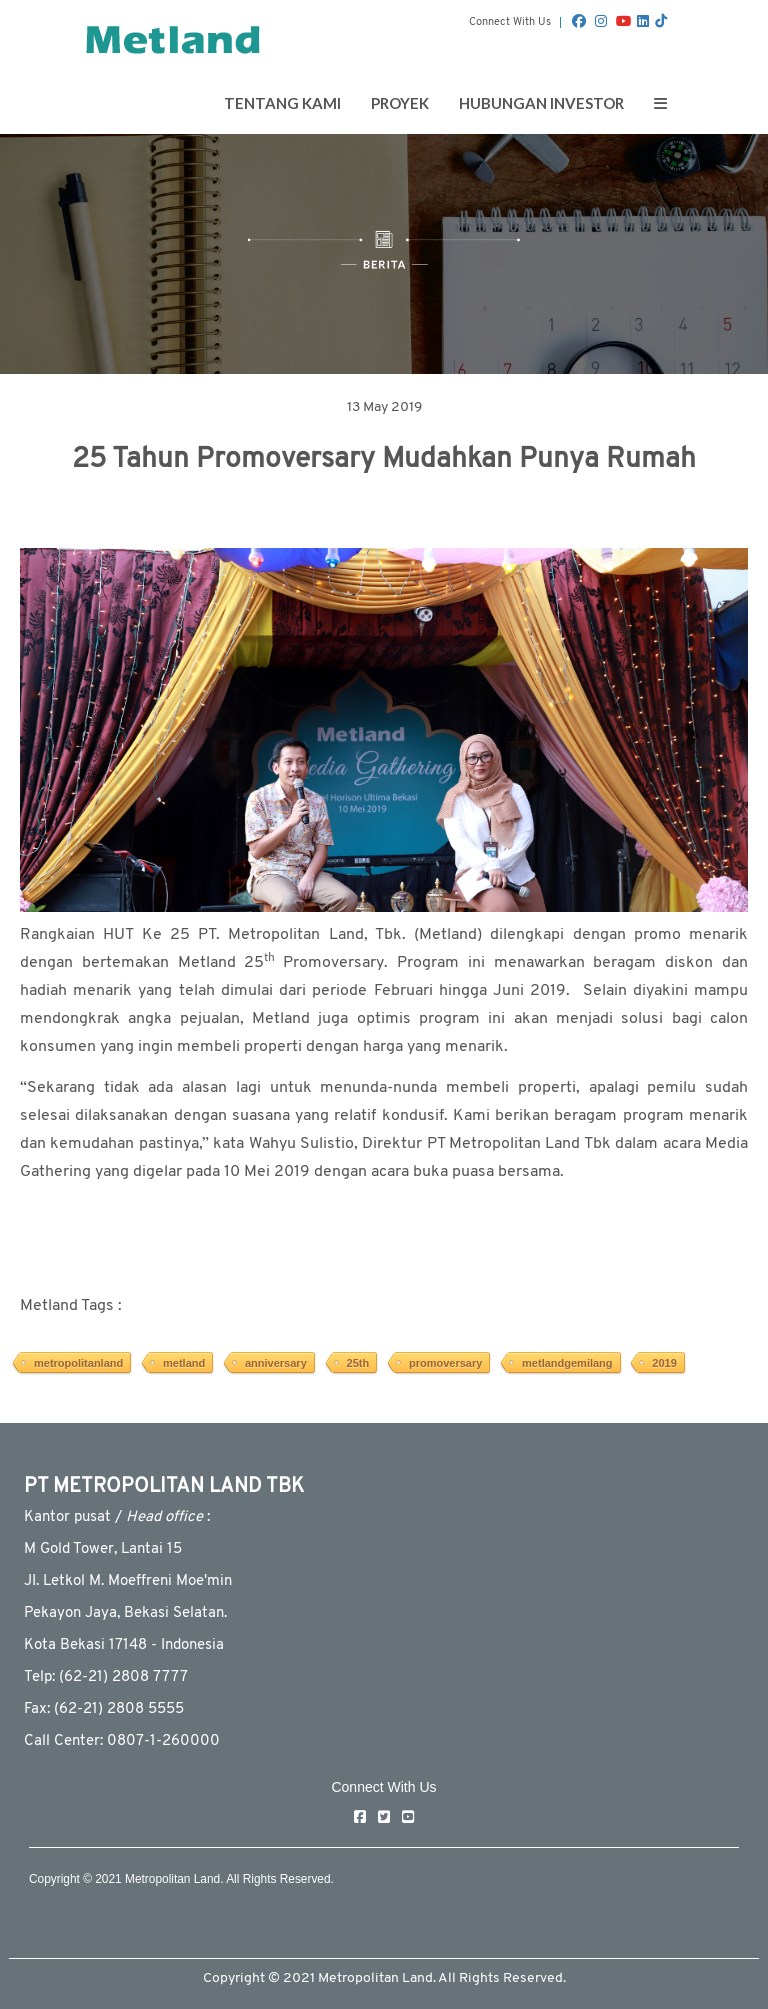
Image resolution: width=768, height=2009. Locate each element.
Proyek (400, 103)
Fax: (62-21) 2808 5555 (104, 1709)
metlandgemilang (567, 1363)
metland (184, 1363)
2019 (664, 1363)
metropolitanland (78, 1363)
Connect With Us (510, 22)
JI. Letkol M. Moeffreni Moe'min (128, 1581)
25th (358, 1363)
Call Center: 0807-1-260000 (122, 1741)
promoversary (445, 1363)
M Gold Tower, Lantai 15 (103, 1549)
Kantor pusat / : (117, 1517)
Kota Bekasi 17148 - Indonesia (124, 1645)
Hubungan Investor (541, 103)
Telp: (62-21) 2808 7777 (106, 1677)
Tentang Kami (282, 103)
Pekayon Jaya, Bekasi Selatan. (125, 1613)
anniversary (276, 1363)
